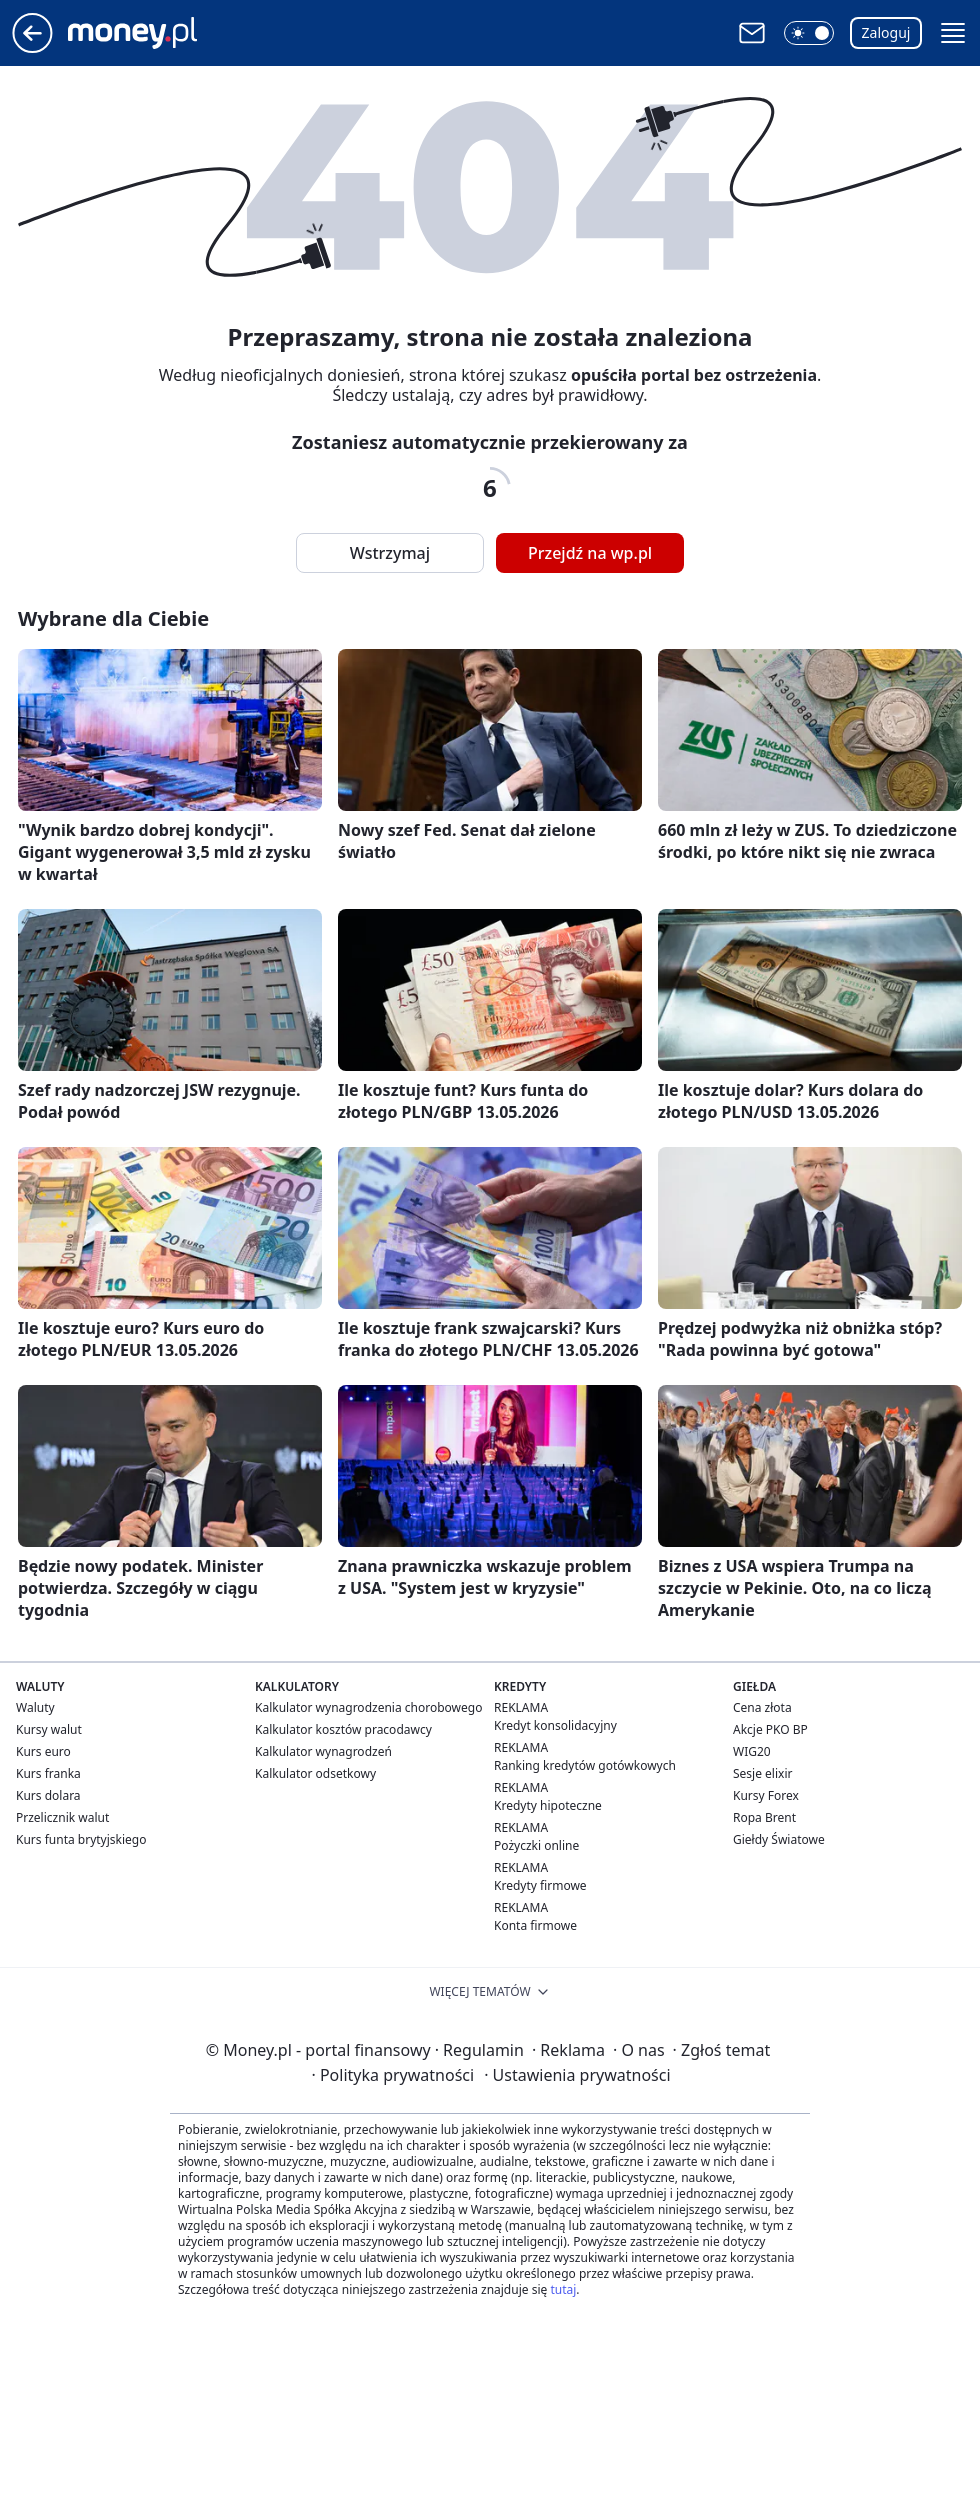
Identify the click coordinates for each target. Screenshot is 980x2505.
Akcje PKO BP (770, 1729)
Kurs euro (43, 1751)
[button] (809, 33)
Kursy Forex (766, 1795)
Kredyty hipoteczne (548, 1805)
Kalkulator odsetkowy (315, 1773)
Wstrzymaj (390, 553)
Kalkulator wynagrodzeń (323, 1751)
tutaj (563, 2289)
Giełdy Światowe (779, 1839)
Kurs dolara (48, 1795)
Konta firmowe (535, 1925)
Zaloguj (886, 32)
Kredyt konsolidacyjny (555, 1725)
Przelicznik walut (62, 1817)
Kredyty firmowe (540, 1885)
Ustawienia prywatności (577, 2075)
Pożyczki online (536, 1845)
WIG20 (752, 1751)
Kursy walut (49, 1729)
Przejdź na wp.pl (590, 553)
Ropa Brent (764, 1817)
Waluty (35, 1707)
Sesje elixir (762, 1773)
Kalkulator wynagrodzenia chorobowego (368, 1707)
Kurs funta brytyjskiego (81, 1839)
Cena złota (762, 1707)
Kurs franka (48, 1773)
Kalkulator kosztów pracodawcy (343, 1729)
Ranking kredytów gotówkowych (585, 1765)
